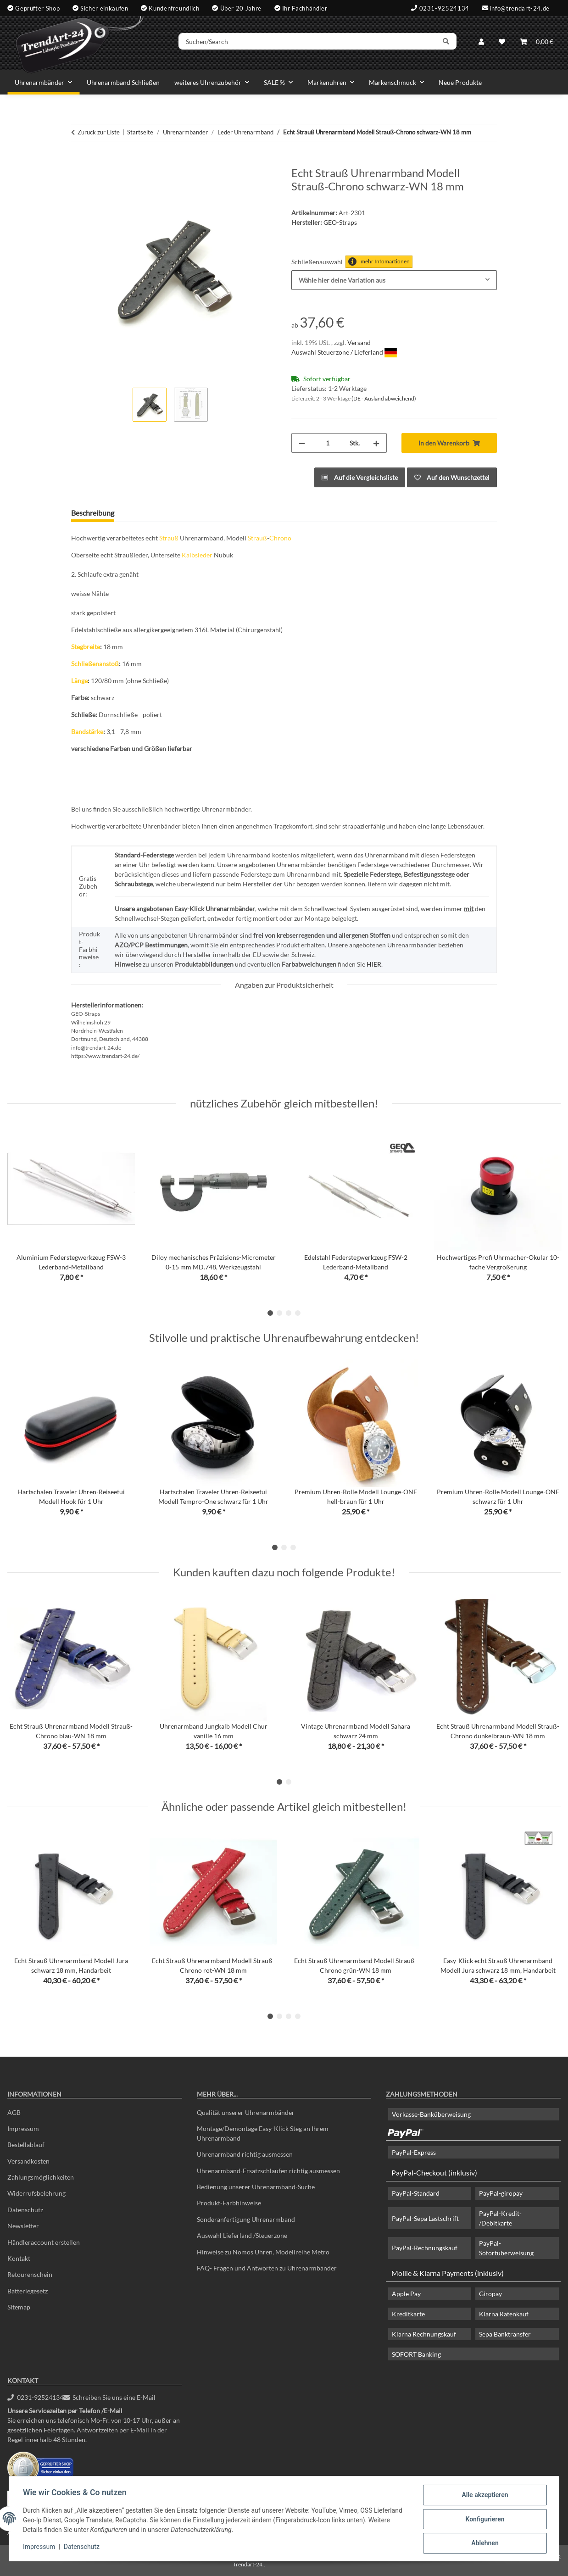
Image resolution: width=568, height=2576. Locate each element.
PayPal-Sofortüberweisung (506, 2248)
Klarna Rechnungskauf (424, 2334)
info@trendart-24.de (520, 7)
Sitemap (18, 2307)
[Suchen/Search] (310, 42)
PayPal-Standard (416, 2193)
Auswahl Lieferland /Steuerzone (242, 2235)
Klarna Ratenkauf (504, 2314)
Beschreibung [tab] (92, 512)
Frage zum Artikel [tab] (156, 512)
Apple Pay (406, 2294)
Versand (359, 342)
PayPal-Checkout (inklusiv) (434, 2172)
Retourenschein (29, 2274)
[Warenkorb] (536, 42)
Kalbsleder (197, 555)
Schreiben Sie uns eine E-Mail (109, 2397)
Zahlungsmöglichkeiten (40, 2177)
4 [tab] (298, 1313)
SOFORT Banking (416, 2354)
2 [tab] (279, 1313)
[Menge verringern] (302, 443)
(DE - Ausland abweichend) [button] (383, 398)
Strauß (168, 538)
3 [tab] (288, 1313)
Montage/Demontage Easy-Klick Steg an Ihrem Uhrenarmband (263, 2133)
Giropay (490, 2294)
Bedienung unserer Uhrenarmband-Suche (256, 2187)
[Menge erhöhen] (376, 443)
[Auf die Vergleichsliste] (359, 477)
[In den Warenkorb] (78, 161)
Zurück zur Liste (99, 132)
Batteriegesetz (27, 2291)
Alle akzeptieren (484, 2495)
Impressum (40, 2547)
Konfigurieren (483, 2519)
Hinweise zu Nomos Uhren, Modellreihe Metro (263, 2252)
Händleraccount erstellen (43, 2242)
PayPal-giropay (501, 2193)
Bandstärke (87, 731)
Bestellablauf (26, 2144)
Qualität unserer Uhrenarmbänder (246, 2112)
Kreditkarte (408, 2314)
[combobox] (394, 280)
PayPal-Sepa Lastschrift (425, 2218)
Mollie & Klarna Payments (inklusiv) (447, 2273)
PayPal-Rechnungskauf (424, 2248)
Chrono (280, 538)
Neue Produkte (460, 82)
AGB (14, 2112)
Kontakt (18, 2258)
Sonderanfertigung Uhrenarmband (246, 2219)
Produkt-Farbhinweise (229, 2203)
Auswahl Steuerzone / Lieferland (344, 352)
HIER (374, 964)
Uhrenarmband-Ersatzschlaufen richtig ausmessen (268, 2171)
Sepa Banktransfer (505, 2334)
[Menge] (327, 443)
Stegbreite (85, 647)
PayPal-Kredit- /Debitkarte (500, 2218)
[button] (481, 42)
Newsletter (23, 2226)
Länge (79, 680)
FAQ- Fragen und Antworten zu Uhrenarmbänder (267, 2268)
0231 (35, 2397)
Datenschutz (82, 2547)
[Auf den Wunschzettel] (452, 477)
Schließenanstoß (95, 664)
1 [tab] (270, 1313)
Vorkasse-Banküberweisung (431, 2114)
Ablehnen (483, 2543)
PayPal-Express (414, 2152)
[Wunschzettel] (501, 42)
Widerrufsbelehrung (36, 2193)
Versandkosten (28, 2161)
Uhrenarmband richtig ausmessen (245, 2154)
